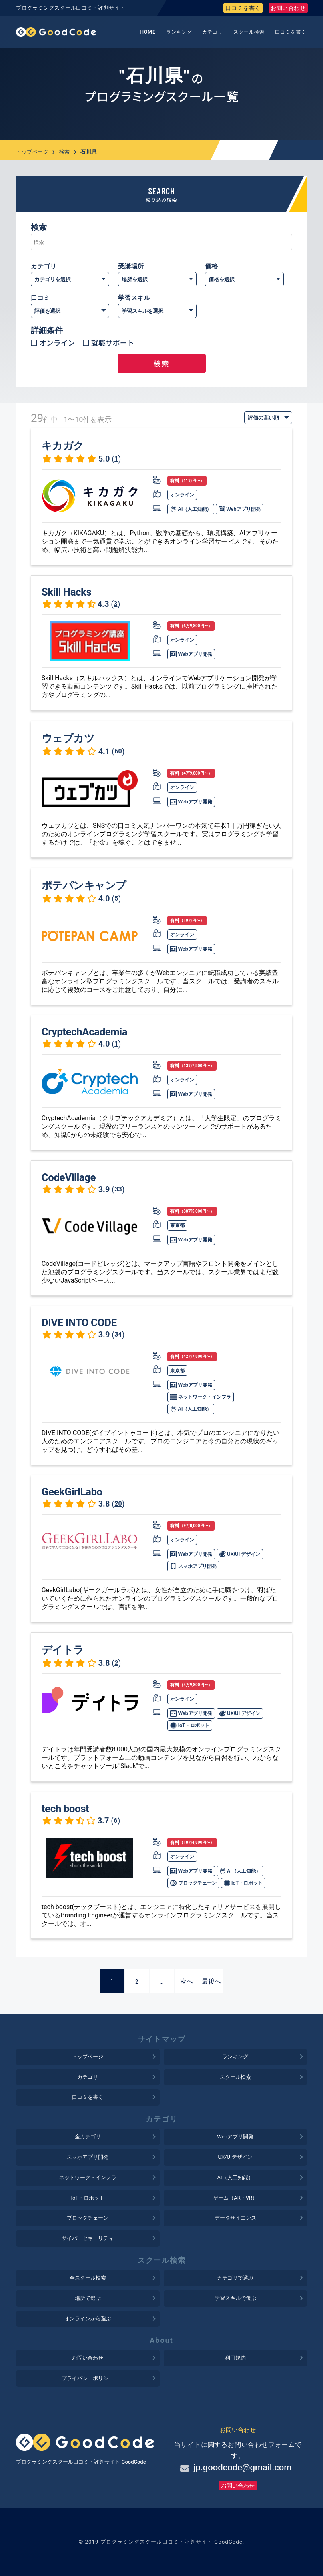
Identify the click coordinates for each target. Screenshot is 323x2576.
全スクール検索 (88, 2278)
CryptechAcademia (84, 1032)
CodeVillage (69, 1177)
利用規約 (235, 2358)
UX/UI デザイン (240, 1554)
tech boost (65, 1809)
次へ (186, 1981)
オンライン (57, 342)
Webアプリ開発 (239, 509)
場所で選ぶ (88, 2298)
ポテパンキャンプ (84, 885)
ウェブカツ (68, 738)
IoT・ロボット (189, 1725)
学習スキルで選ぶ (235, 2298)
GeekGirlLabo (72, 1492)
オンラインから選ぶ (87, 2319)
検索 (64, 152)
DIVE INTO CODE (79, 1323)
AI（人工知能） (190, 509)
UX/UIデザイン (235, 2157)
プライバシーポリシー (88, 2378)
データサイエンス (235, 2218)
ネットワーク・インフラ (200, 1397)
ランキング (179, 32)
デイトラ (63, 1650)
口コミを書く (243, 8)
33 (118, 1189)
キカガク (63, 446)
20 (118, 1503)
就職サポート (112, 342)
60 (118, 751)
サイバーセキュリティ (88, 2238)
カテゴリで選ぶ (235, 2278)
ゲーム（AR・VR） (235, 2198)
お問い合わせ (288, 8)
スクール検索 (249, 32)
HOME (147, 32)
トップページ (32, 152)
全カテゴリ (88, 2137)
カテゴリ (212, 32)
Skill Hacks (67, 592)
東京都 (177, 1225)
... (162, 1981)
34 (118, 1334)
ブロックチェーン (193, 1883)
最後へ (211, 1981)
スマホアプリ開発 (193, 1566)
